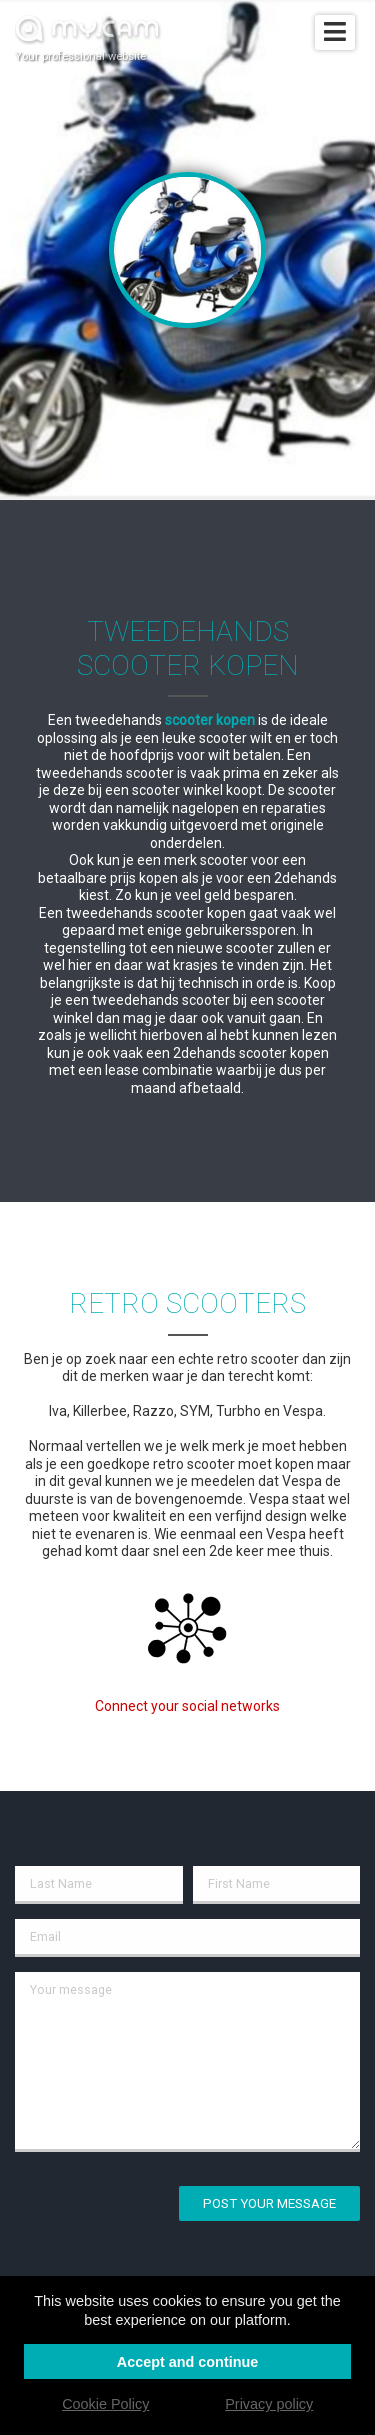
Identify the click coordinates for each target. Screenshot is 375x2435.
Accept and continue (188, 2362)
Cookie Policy (105, 2404)
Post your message (269, 2203)
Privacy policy (269, 2404)
